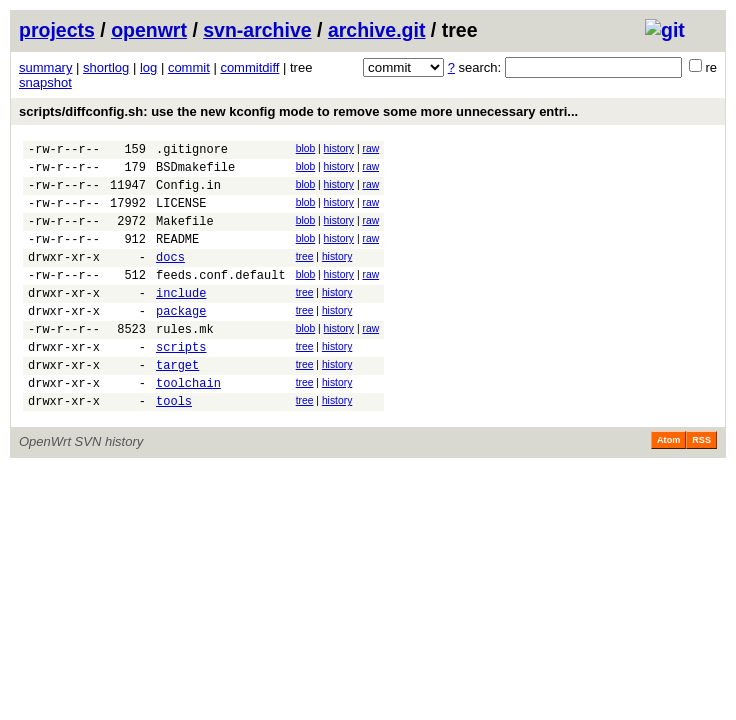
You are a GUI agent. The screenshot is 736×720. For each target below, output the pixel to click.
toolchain (188, 424)
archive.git (377, 30)
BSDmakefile (195, 172)
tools (174, 445)
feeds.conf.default (221, 298)
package (181, 340)
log (148, 67)
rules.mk (185, 361)
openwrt (149, 30)
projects (57, 30)
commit (189, 67)
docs (170, 277)
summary (45, 67)
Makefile (185, 235)
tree (305, 274)
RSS (701, 485)
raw (370, 148)
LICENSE (181, 214)
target (177, 403)
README (177, 256)
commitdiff (249, 67)
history (339, 148)
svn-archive (257, 30)
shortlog (106, 67)
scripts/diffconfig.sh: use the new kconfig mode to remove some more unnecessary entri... (298, 111)
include (181, 319)
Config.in (188, 193)
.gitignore (192, 151)
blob (306, 148)
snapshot (45, 82)
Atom (668, 485)
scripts (181, 382)
